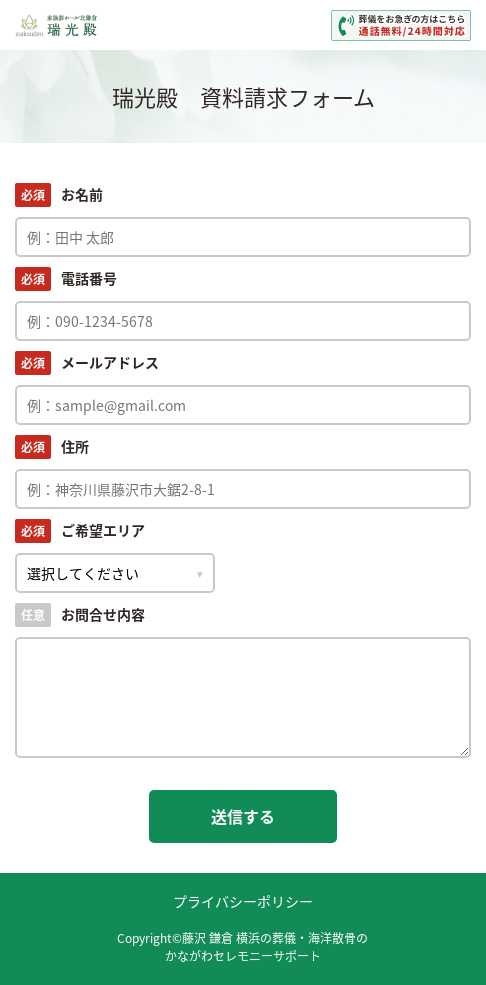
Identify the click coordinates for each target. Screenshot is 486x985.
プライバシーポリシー (243, 901)
